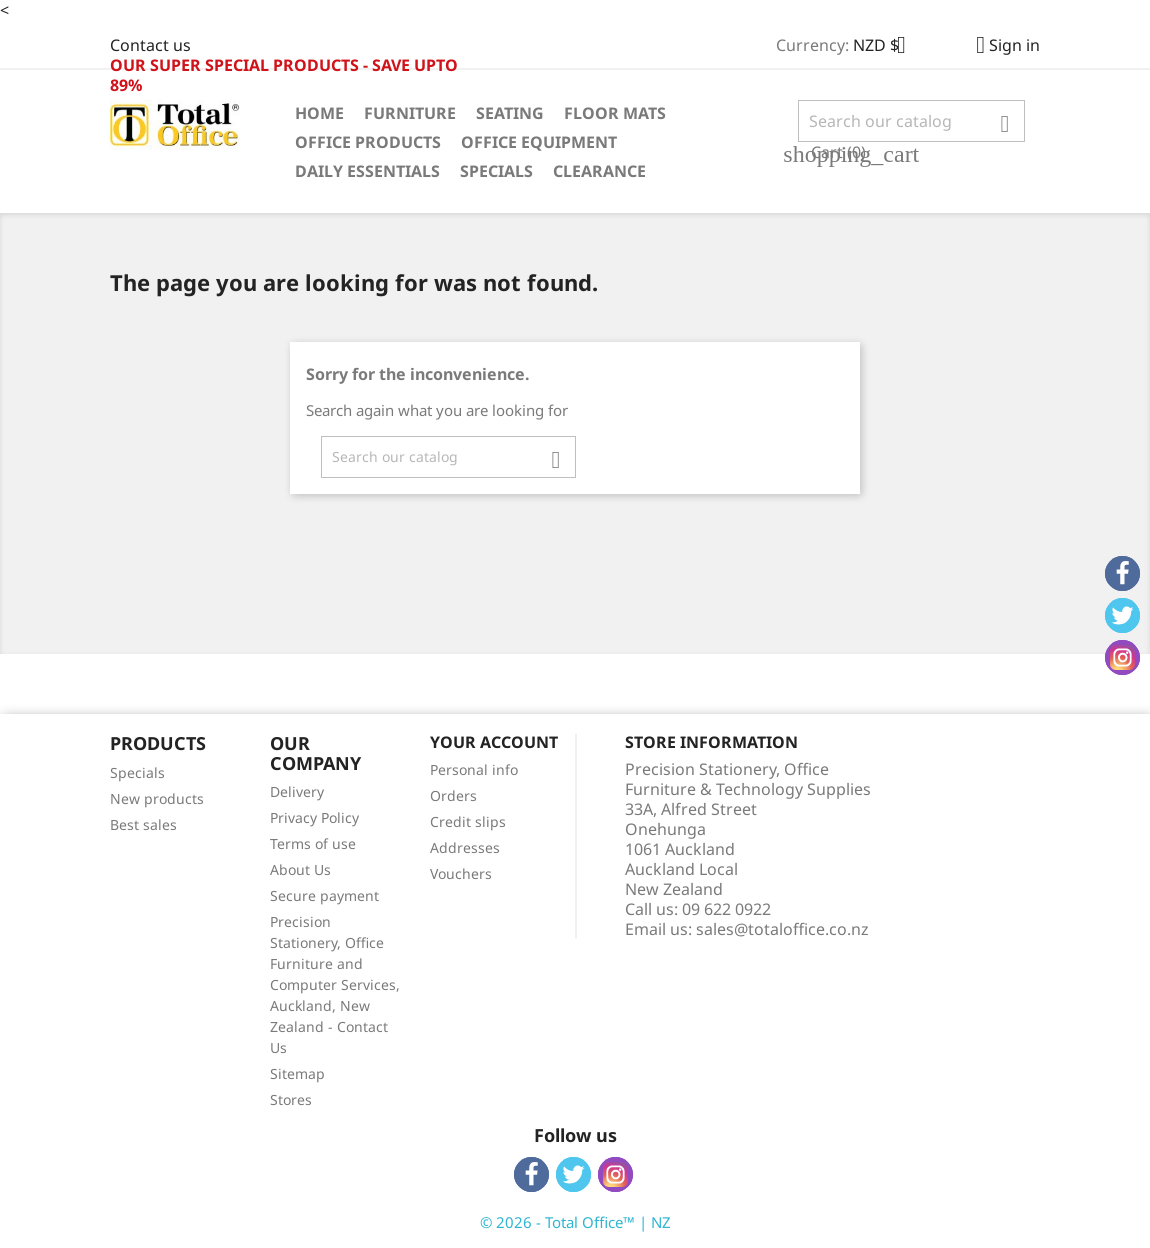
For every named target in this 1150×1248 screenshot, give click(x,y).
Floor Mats (615, 113)
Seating (510, 113)
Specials (496, 171)
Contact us (150, 45)
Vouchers (461, 873)
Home (319, 113)
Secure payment (324, 895)
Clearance (599, 171)
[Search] (911, 121)
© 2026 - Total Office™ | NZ (575, 1222)
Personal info (474, 769)
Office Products (368, 142)
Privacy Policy (314, 817)
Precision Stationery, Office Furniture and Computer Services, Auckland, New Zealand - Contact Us (335, 984)
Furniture (410, 113)
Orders (453, 795)
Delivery (297, 791)
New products (157, 798)
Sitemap (297, 1073)
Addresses (465, 847)
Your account (494, 742)
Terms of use (313, 843)
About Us (300, 869)
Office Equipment (539, 142)
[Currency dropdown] (887, 47)
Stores (291, 1099)
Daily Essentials (367, 171)
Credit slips (468, 821)
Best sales (143, 824)
